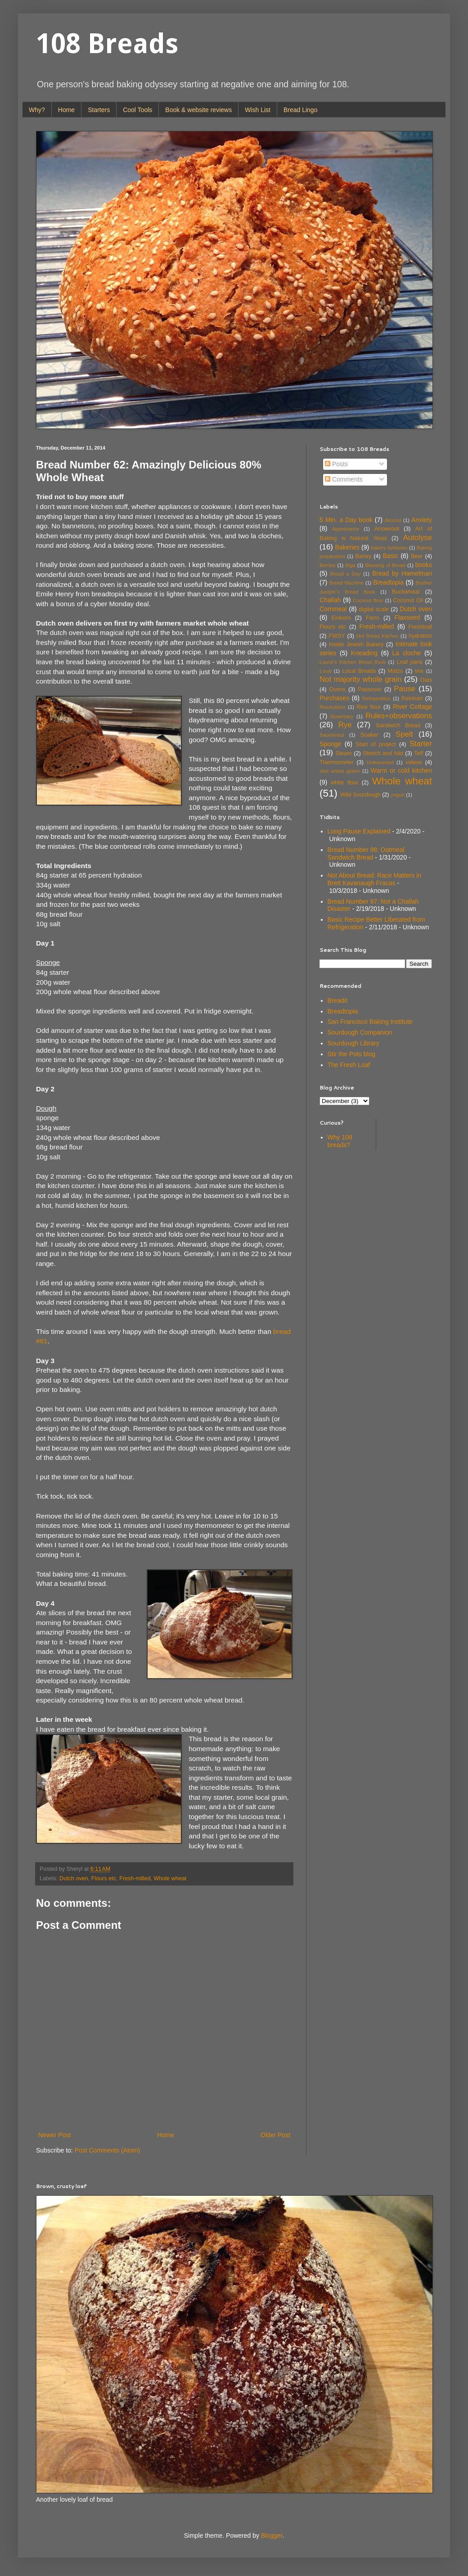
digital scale (374, 609)
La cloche (406, 653)
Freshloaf (420, 627)
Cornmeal (333, 608)
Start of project (376, 744)
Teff (418, 753)
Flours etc (103, 1878)
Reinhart (412, 698)
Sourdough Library (353, 1043)
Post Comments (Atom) (107, 2150)
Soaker (369, 735)
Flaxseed (407, 617)
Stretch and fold (383, 753)
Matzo (395, 671)
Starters (99, 109)
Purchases (334, 698)
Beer (417, 556)
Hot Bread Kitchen (377, 636)
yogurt (398, 794)
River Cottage (412, 706)
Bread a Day (345, 573)
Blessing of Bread (385, 565)
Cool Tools (137, 109)
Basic (390, 555)
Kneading (364, 653)
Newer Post (54, 2135)
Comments (344, 479)
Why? (37, 109)
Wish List (257, 109)
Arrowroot (386, 529)
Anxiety (421, 519)
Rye (345, 725)
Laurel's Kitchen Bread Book (353, 662)
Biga (350, 565)
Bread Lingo (301, 109)
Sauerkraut (332, 735)
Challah (330, 599)
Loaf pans (409, 662)
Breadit (337, 1000)
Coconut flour (368, 600)
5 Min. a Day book (346, 519)
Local (326, 671)
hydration (420, 636)
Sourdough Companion (360, 1032)
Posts (336, 464)
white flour (344, 782)
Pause (404, 689)
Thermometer (337, 762)
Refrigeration (376, 698)
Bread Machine (346, 582)
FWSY (336, 636)
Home (66, 109)
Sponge (330, 744)
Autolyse (417, 537)
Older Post (275, 2135)
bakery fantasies (389, 547)
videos (413, 762)
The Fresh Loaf (349, 1064)
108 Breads (107, 43)
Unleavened (380, 762)
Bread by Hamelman (402, 573)
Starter (421, 743)
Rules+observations (398, 716)
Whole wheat (169, 1878)
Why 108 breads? (340, 1141)
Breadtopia (388, 582)
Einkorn (341, 618)
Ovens (337, 689)
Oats (426, 680)
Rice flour (368, 707)
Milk (419, 671)
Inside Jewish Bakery (356, 644)
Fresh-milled (134, 1878)
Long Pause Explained (359, 831)
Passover (370, 689)
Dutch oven (73, 1878)
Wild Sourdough (360, 795)
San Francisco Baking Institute (370, 1021)
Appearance (345, 528)
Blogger (271, 2535)
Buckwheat (406, 592)
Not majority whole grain (361, 679)
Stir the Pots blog (352, 1054)
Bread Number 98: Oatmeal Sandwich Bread (366, 853)
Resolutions (333, 707)
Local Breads (359, 671)
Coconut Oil (408, 600)
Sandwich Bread (398, 725)
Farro (372, 618)
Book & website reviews (198, 109)
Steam (343, 753)
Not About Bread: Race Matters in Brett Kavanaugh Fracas (375, 879)
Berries (327, 565)
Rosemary (341, 716)
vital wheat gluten (340, 771)
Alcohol (393, 520)
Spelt (404, 734)
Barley (364, 556)
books (423, 564)
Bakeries (347, 547)
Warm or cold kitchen (401, 770)
